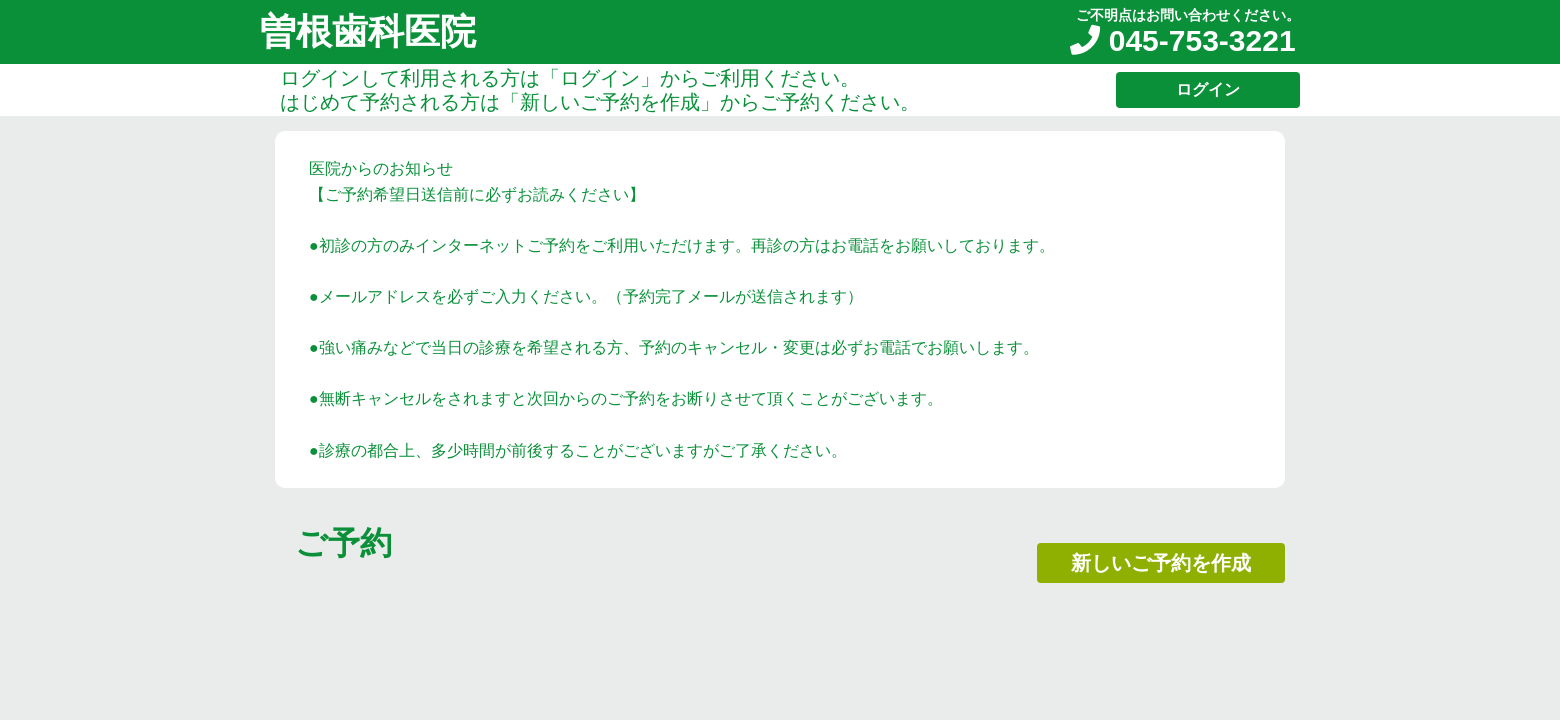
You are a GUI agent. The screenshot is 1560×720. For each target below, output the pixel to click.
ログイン (1208, 89)
